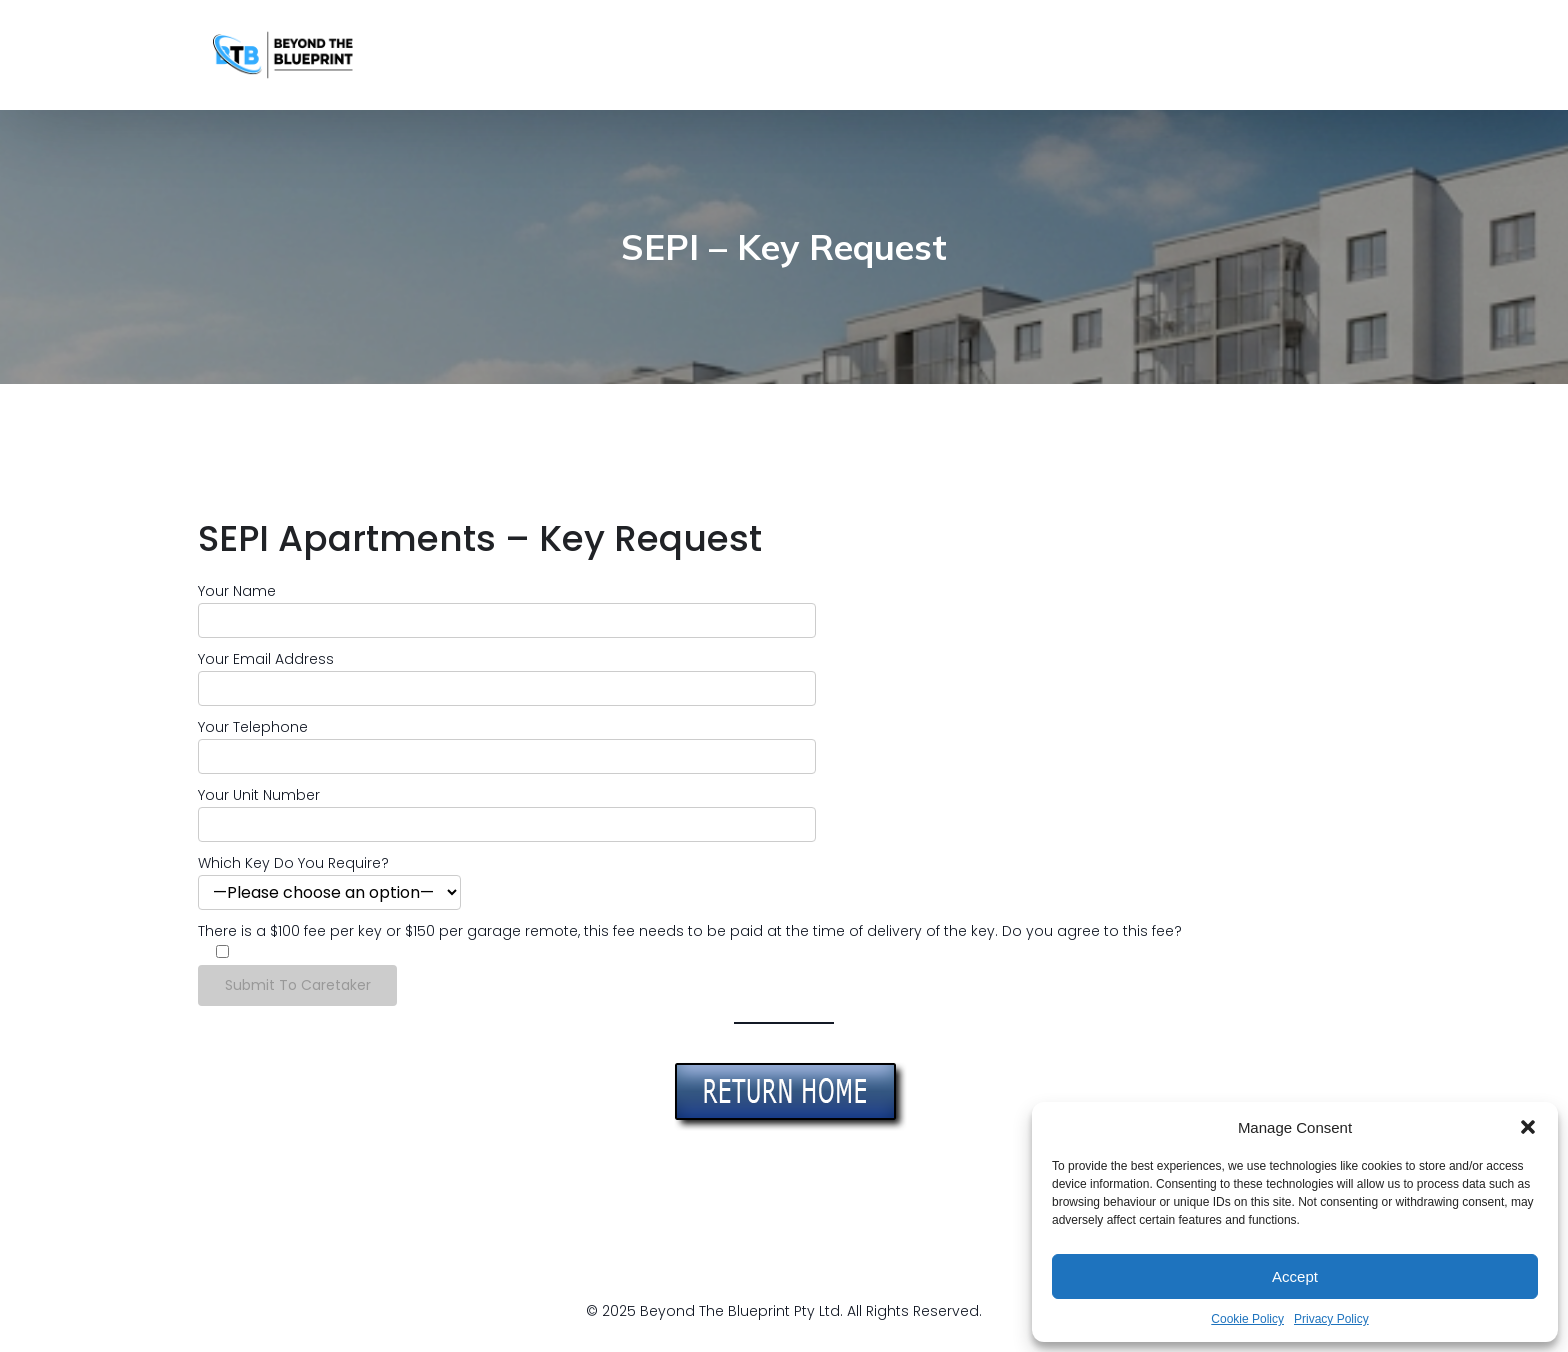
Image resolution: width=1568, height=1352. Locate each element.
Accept (1295, 1276)
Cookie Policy (1247, 1319)
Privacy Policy (1331, 1319)
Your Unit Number (259, 795)
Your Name (237, 591)
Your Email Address (266, 659)
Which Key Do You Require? (293, 863)
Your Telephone (253, 727)
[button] (1528, 1127)
